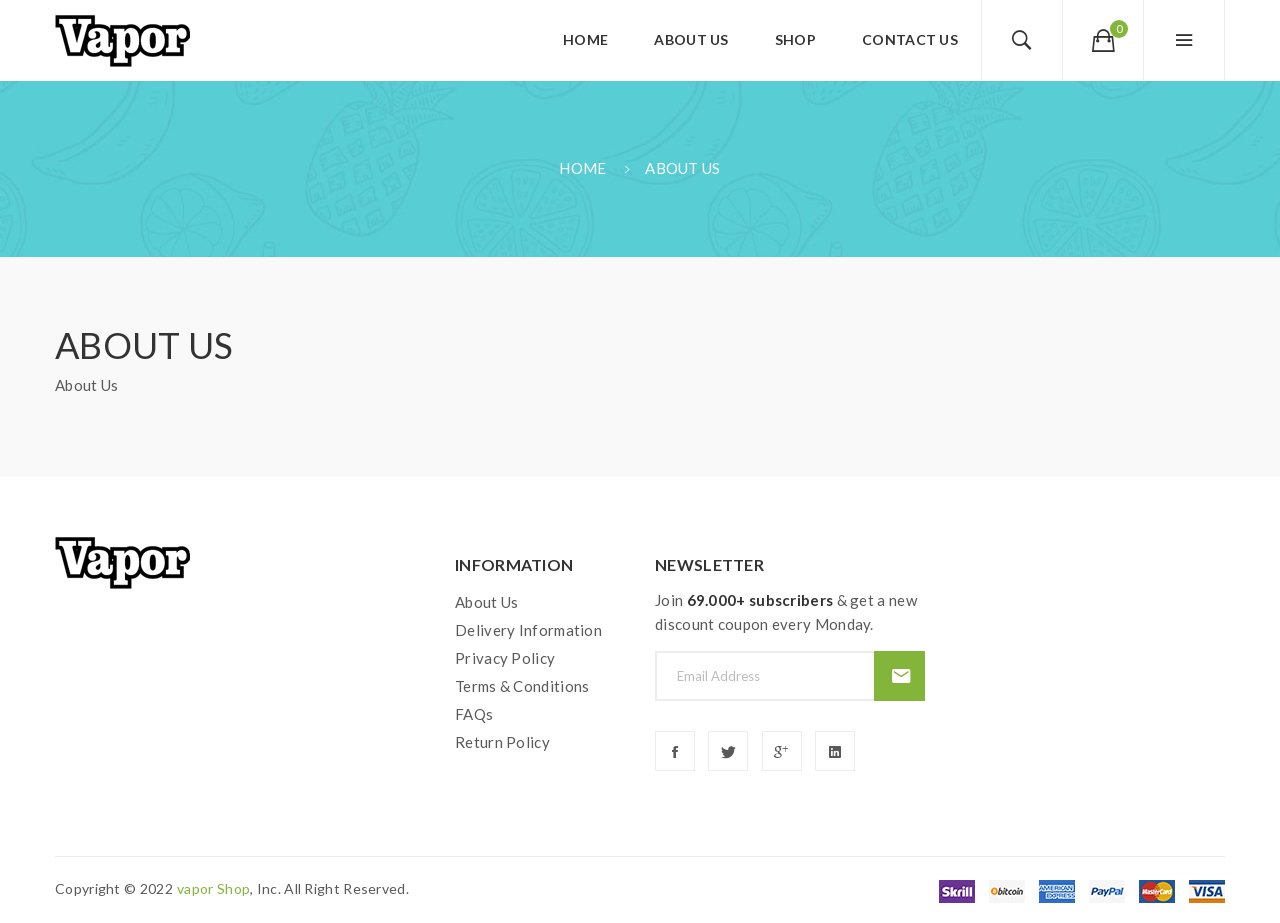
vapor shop (213, 888)
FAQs (474, 714)
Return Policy (502, 742)
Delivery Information (528, 630)
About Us (682, 168)
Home (582, 168)
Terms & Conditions (522, 686)
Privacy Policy (505, 658)
